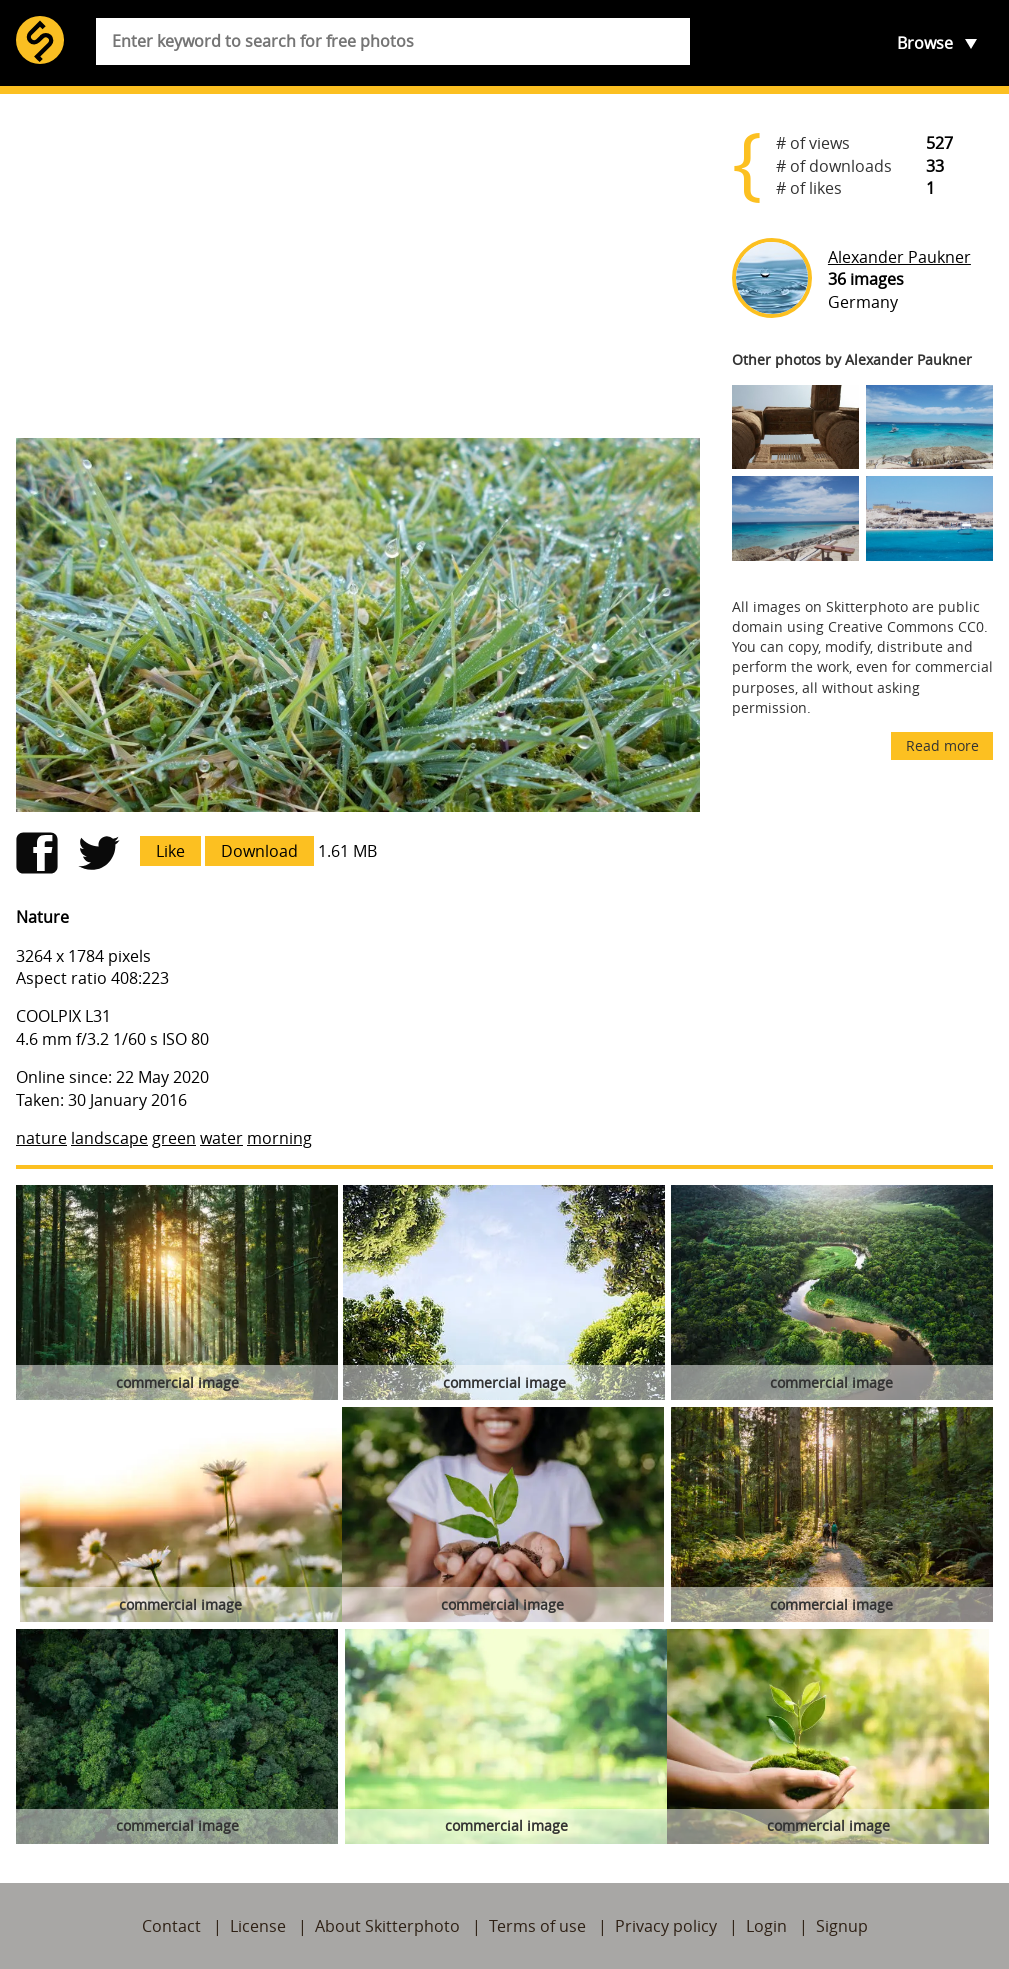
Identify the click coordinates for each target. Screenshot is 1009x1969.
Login (766, 1926)
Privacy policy (666, 1926)
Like (170, 851)
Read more (942, 745)
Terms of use (537, 1926)
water (221, 1138)
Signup (842, 1926)
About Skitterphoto (387, 1926)
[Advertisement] (358, 266)
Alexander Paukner (899, 257)
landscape (109, 1138)
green (174, 1138)
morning (279, 1138)
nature (41, 1138)
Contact (171, 1926)
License (258, 1926)
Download (259, 851)
